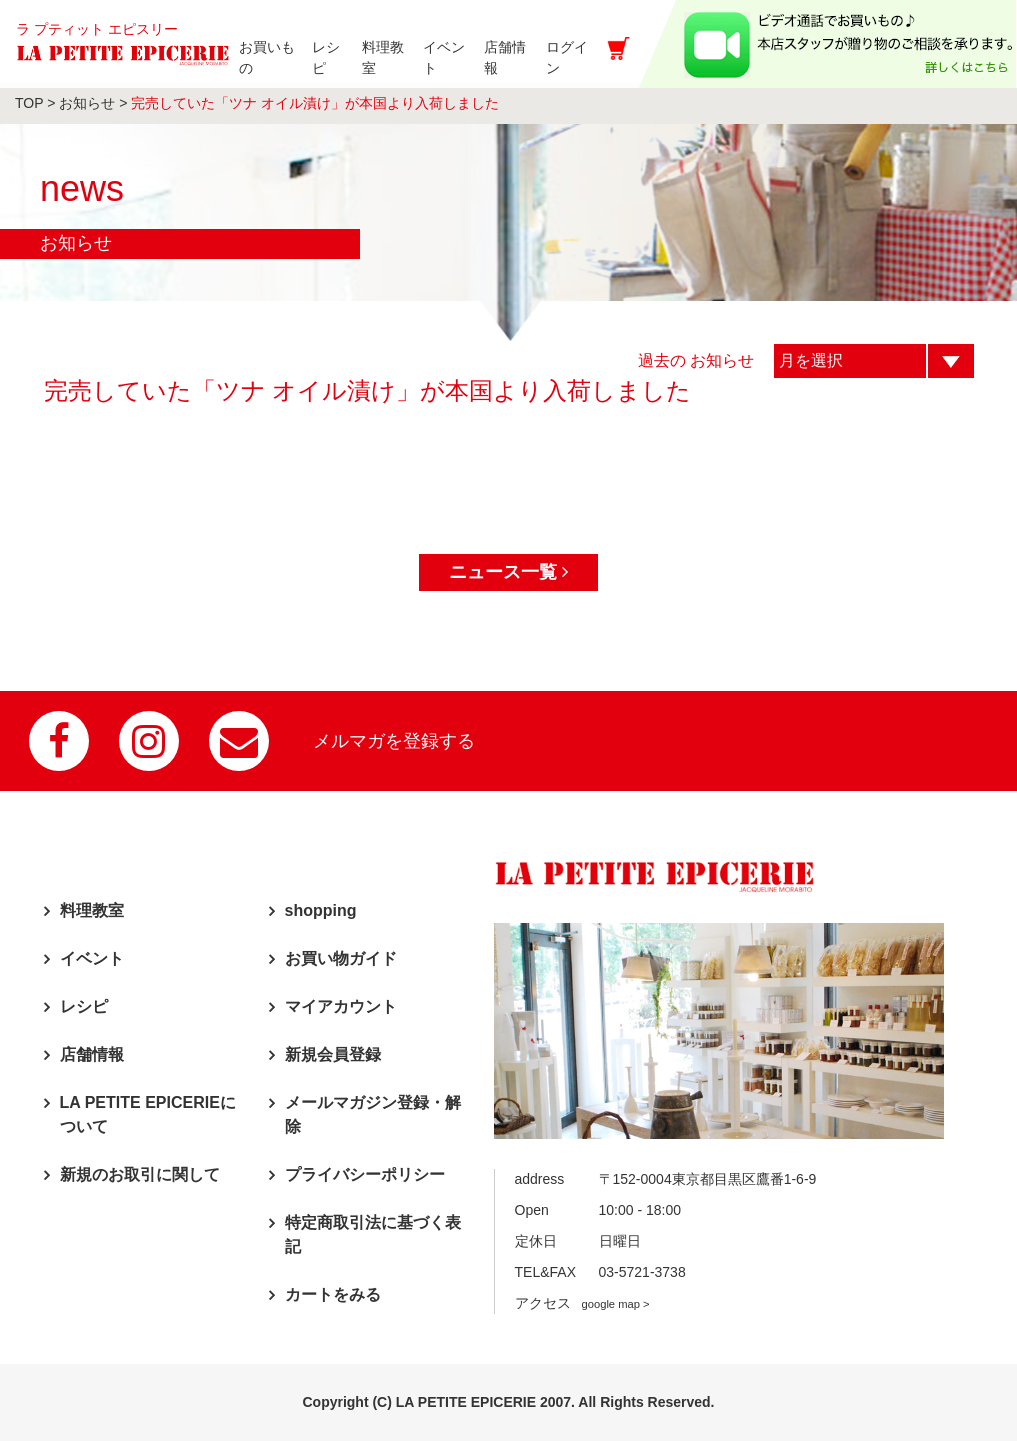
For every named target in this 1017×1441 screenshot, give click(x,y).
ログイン (584, 57)
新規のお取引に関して (140, 1174)
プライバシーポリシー (365, 1174)
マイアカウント (341, 1006)
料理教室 (92, 910)
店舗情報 (92, 1054)
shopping (321, 910)
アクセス (582, 1303)
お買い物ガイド (341, 958)
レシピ (84, 1006)
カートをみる (333, 1294)
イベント (92, 958)
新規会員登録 (333, 1054)
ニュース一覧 (508, 572)
